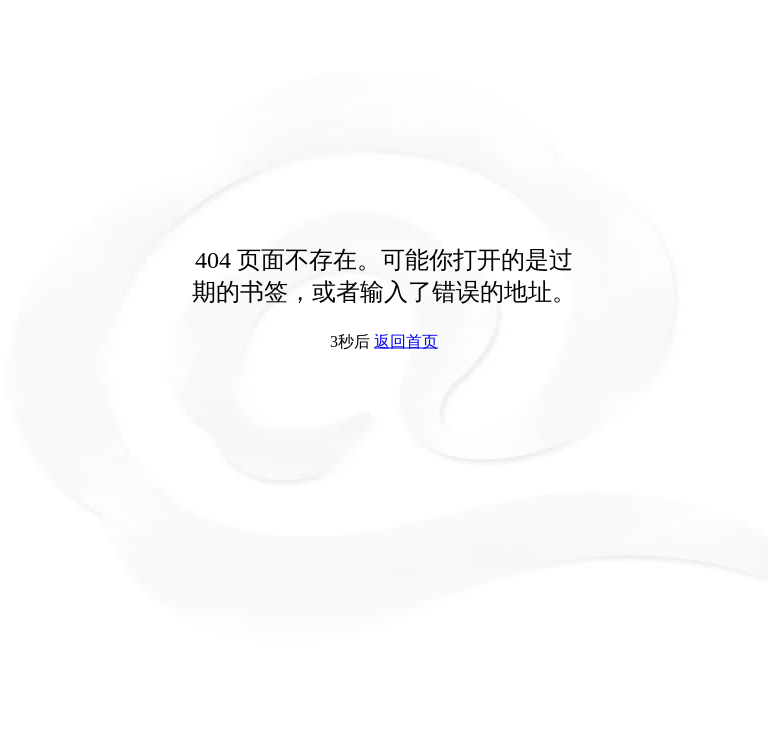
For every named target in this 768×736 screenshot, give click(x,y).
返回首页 (406, 341)
